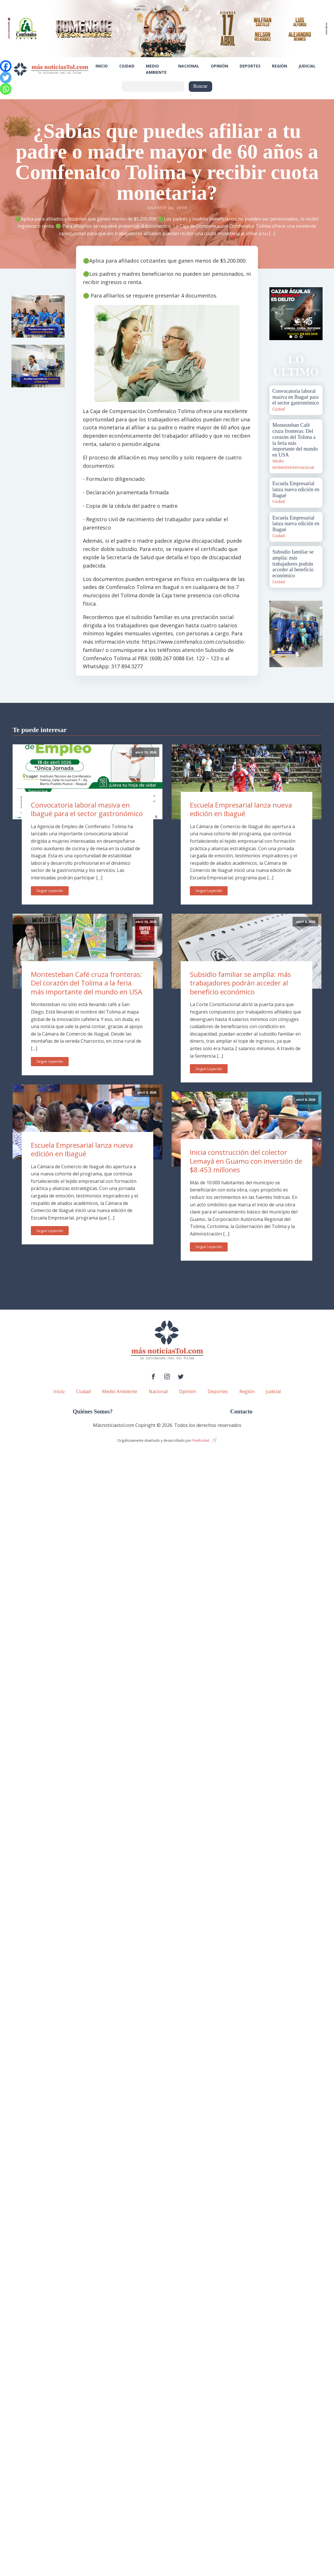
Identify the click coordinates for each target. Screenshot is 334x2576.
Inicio (102, 66)
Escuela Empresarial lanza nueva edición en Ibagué (82, 1149)
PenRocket (200, 1440)
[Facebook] (5, 66)
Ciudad (126, 66)
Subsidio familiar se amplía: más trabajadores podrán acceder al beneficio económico (240, 982)
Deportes (250, 66)
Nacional (188, 66)
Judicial (307, 66)
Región (279, 66)
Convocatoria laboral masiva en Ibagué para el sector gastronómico (87, 809)
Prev (276, 313)
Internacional (302, 467)
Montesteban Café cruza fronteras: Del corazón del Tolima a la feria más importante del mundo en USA (86, 982)
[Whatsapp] (5, 89)
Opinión (219, 66)
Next (315, 313)
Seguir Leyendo (49, 890)
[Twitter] (5, 77)
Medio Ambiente (156, 69)
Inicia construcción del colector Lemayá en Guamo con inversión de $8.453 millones (246, 1160)
